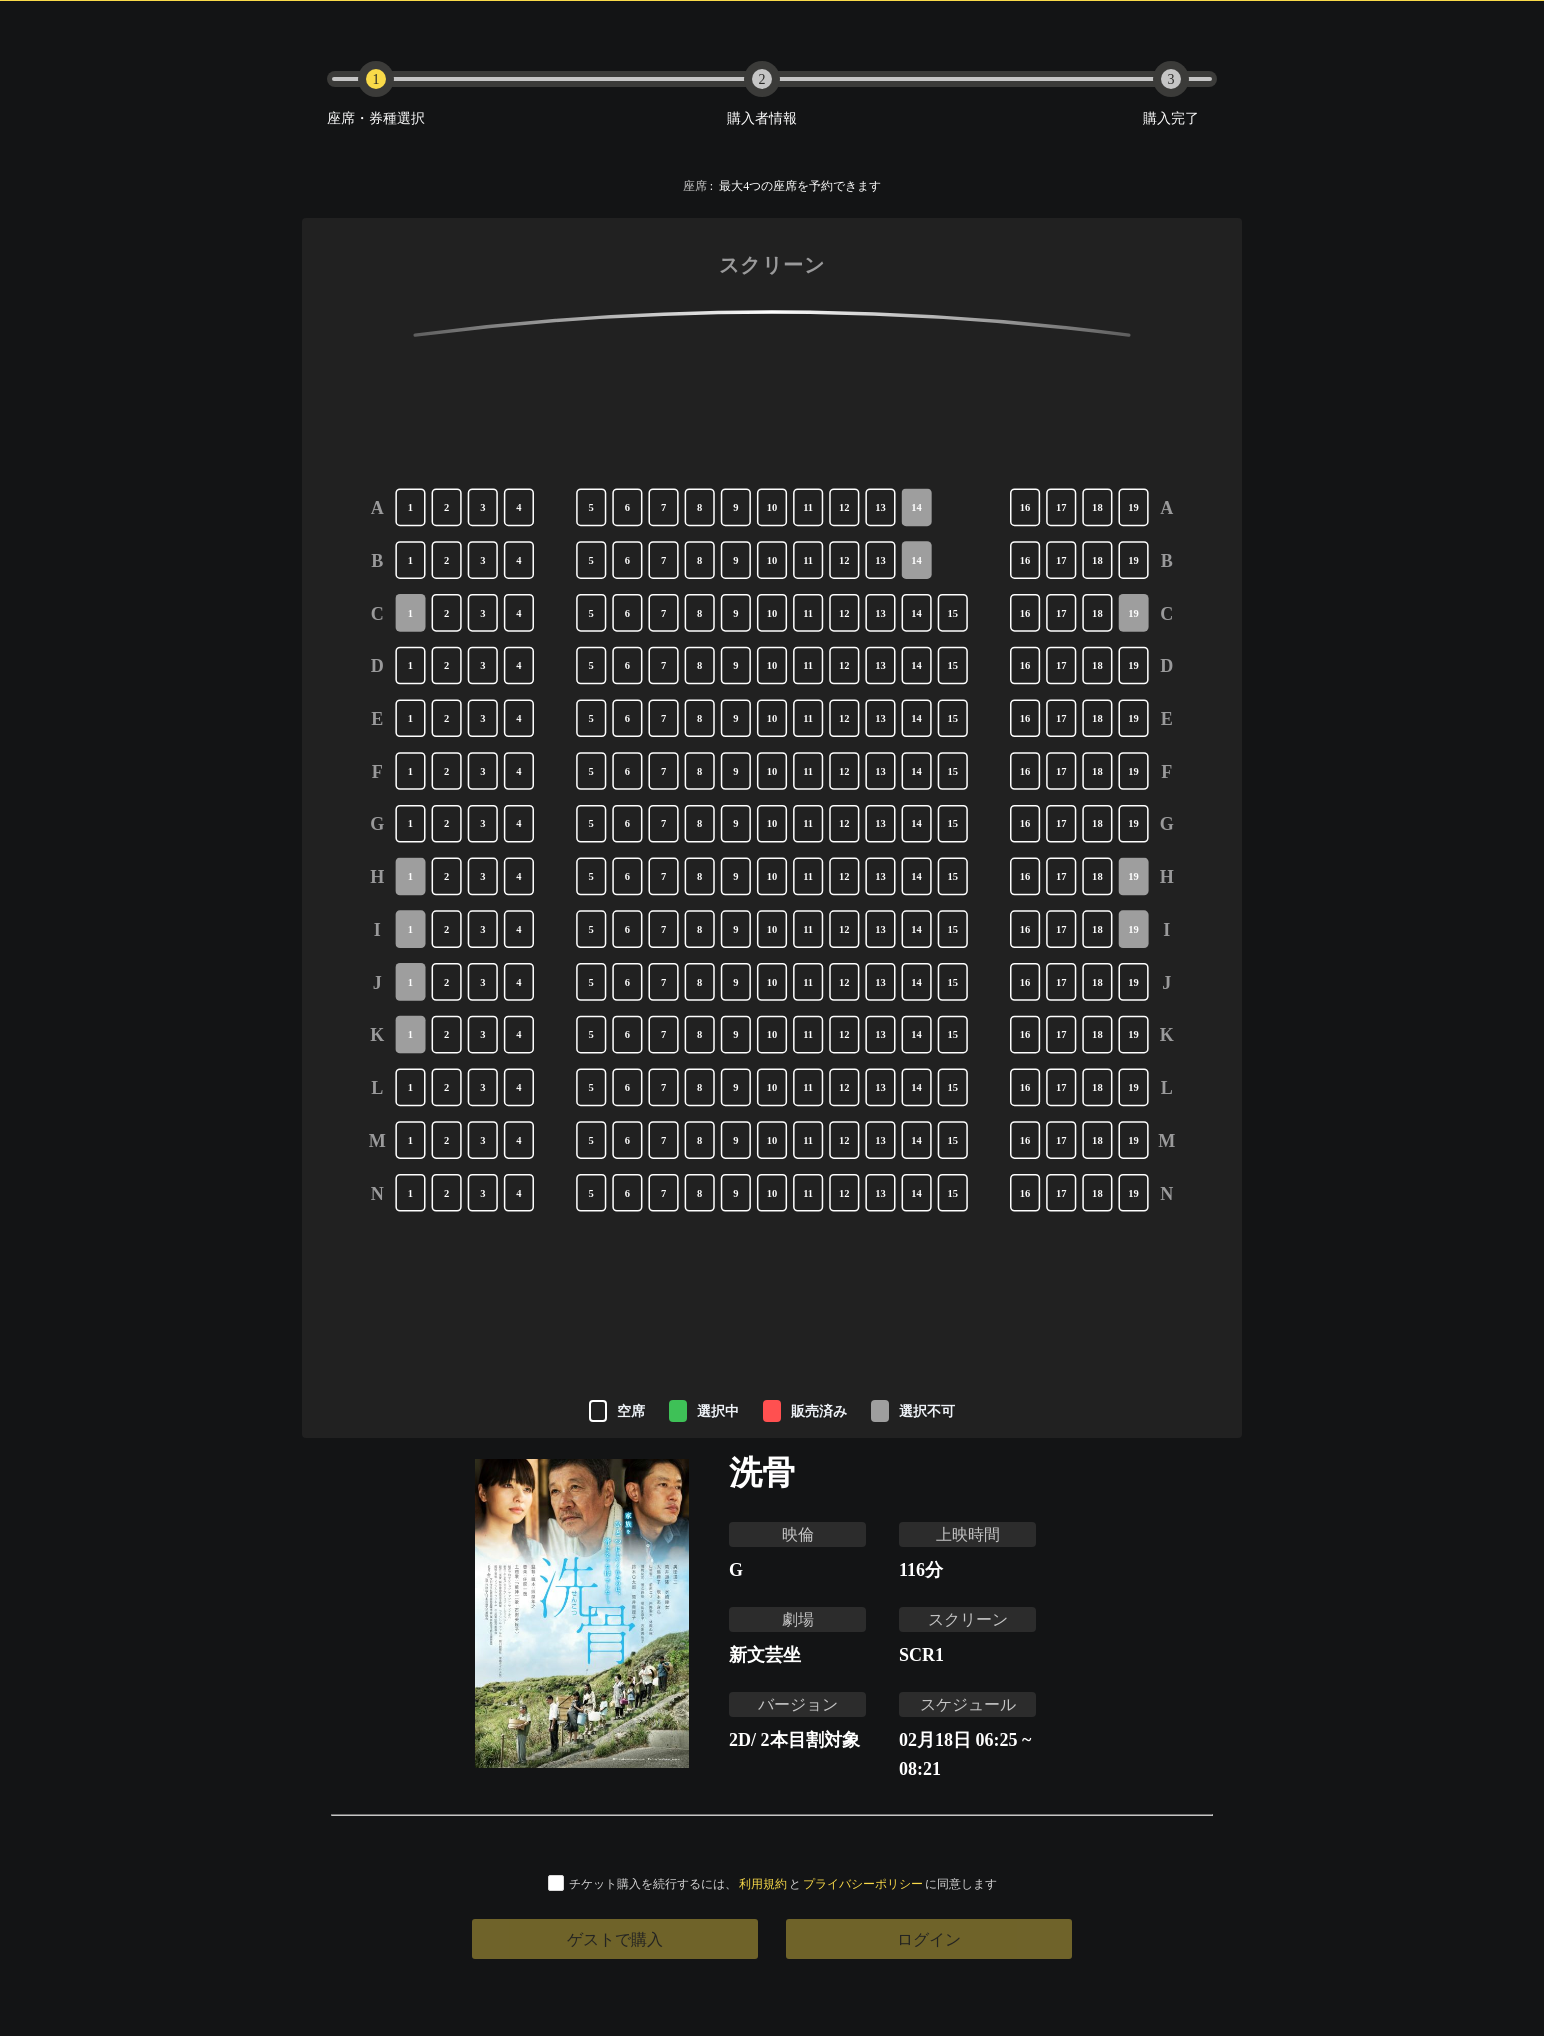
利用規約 (763, 1883)
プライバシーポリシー (863, 1883)
